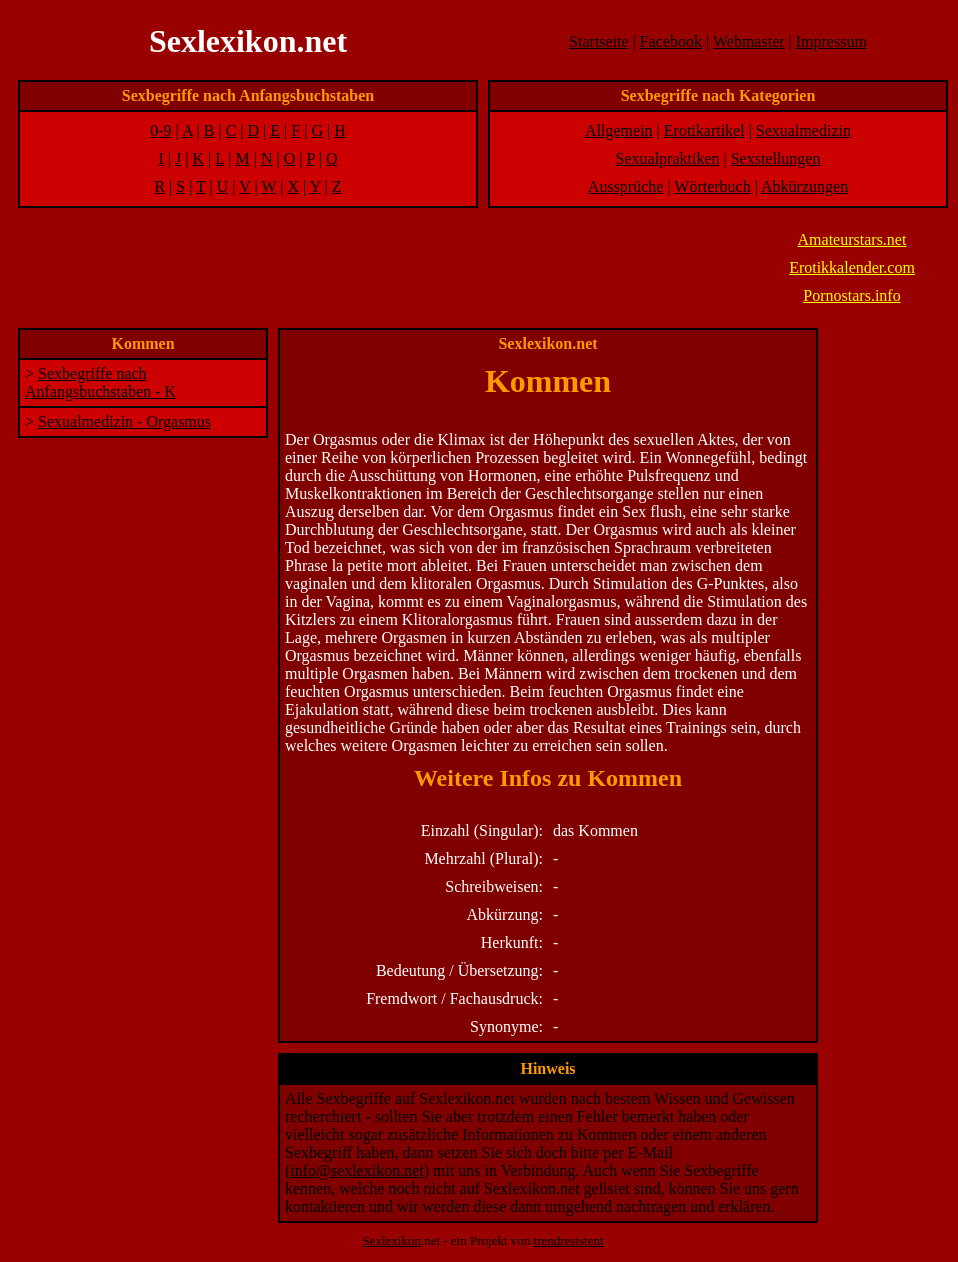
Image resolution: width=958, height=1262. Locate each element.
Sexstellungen (776, 158)
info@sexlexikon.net (356, 1170)
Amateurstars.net (852, 239)
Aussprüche (626, 186)
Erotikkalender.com (852, 267)
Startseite (599, 41)
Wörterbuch (712, 186)
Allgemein (619, 130)
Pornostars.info (851, 295)
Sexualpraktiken (668, 158)
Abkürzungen (804, 186)
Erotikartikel (704, 130)
